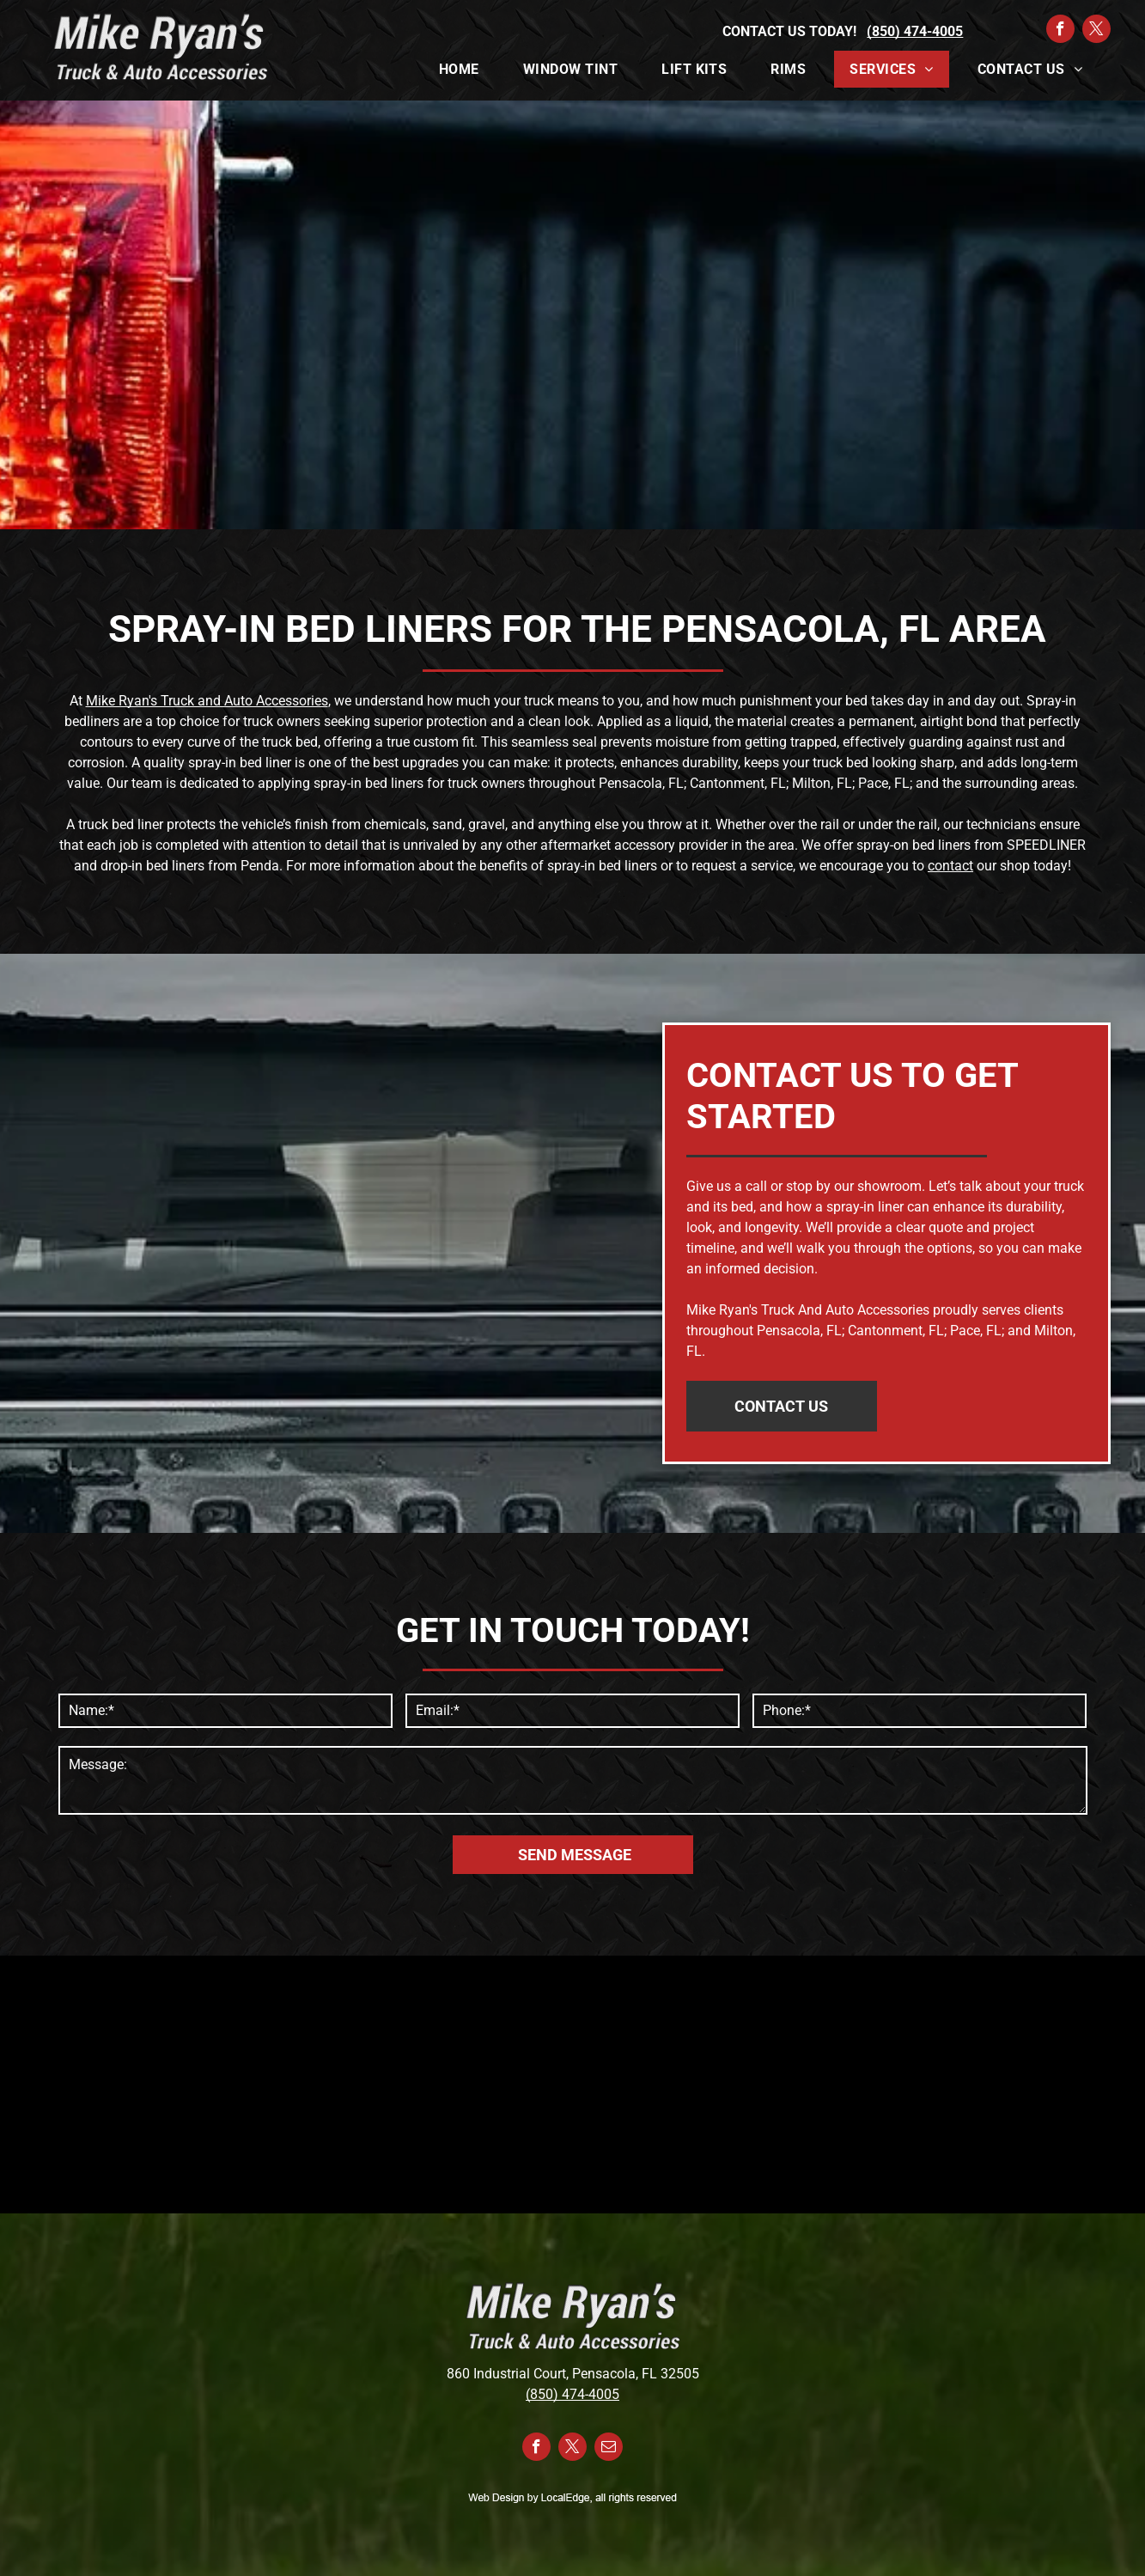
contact (950, 866)
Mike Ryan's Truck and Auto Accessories (207, 701)
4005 (603, 2394)
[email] (608, 2449)
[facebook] (1060, 31)
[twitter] (1096, 31)
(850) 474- (557, 2394)
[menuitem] (465, 69)
